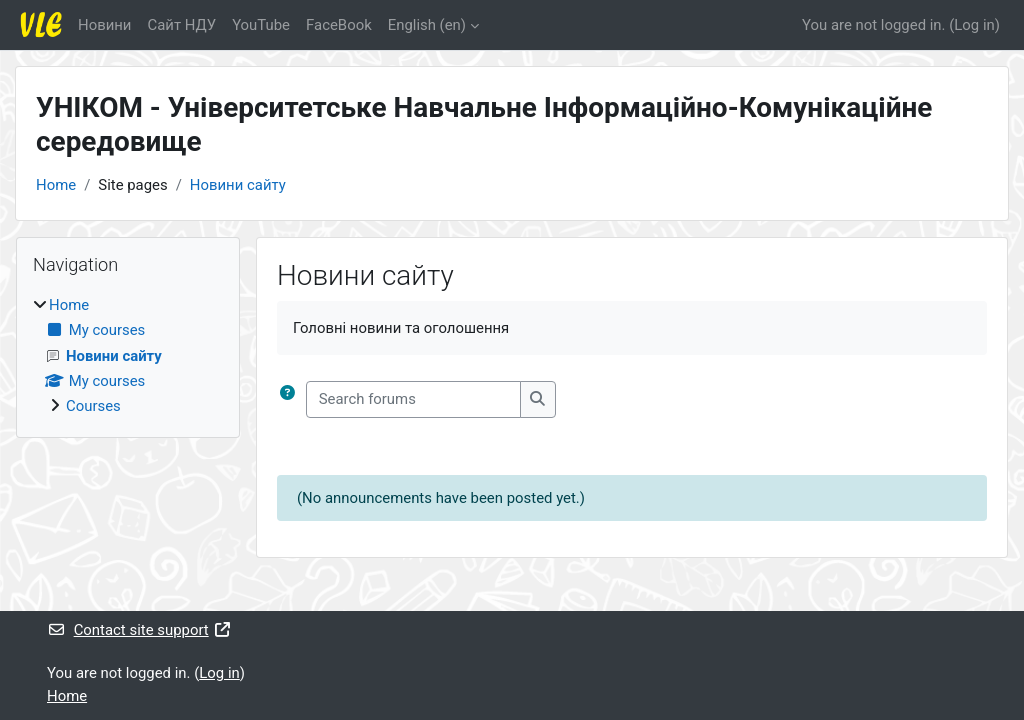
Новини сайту (238, 185)
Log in (974, 25)
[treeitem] (128, 356)
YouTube (261, 25)
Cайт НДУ (181, 25)
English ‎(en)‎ (427, 25)
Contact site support (139, 630)
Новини (104, 25)
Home (56, 185)
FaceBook (339, 25)
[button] (287, 399)
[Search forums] (413, 399)
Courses (93, 406)
